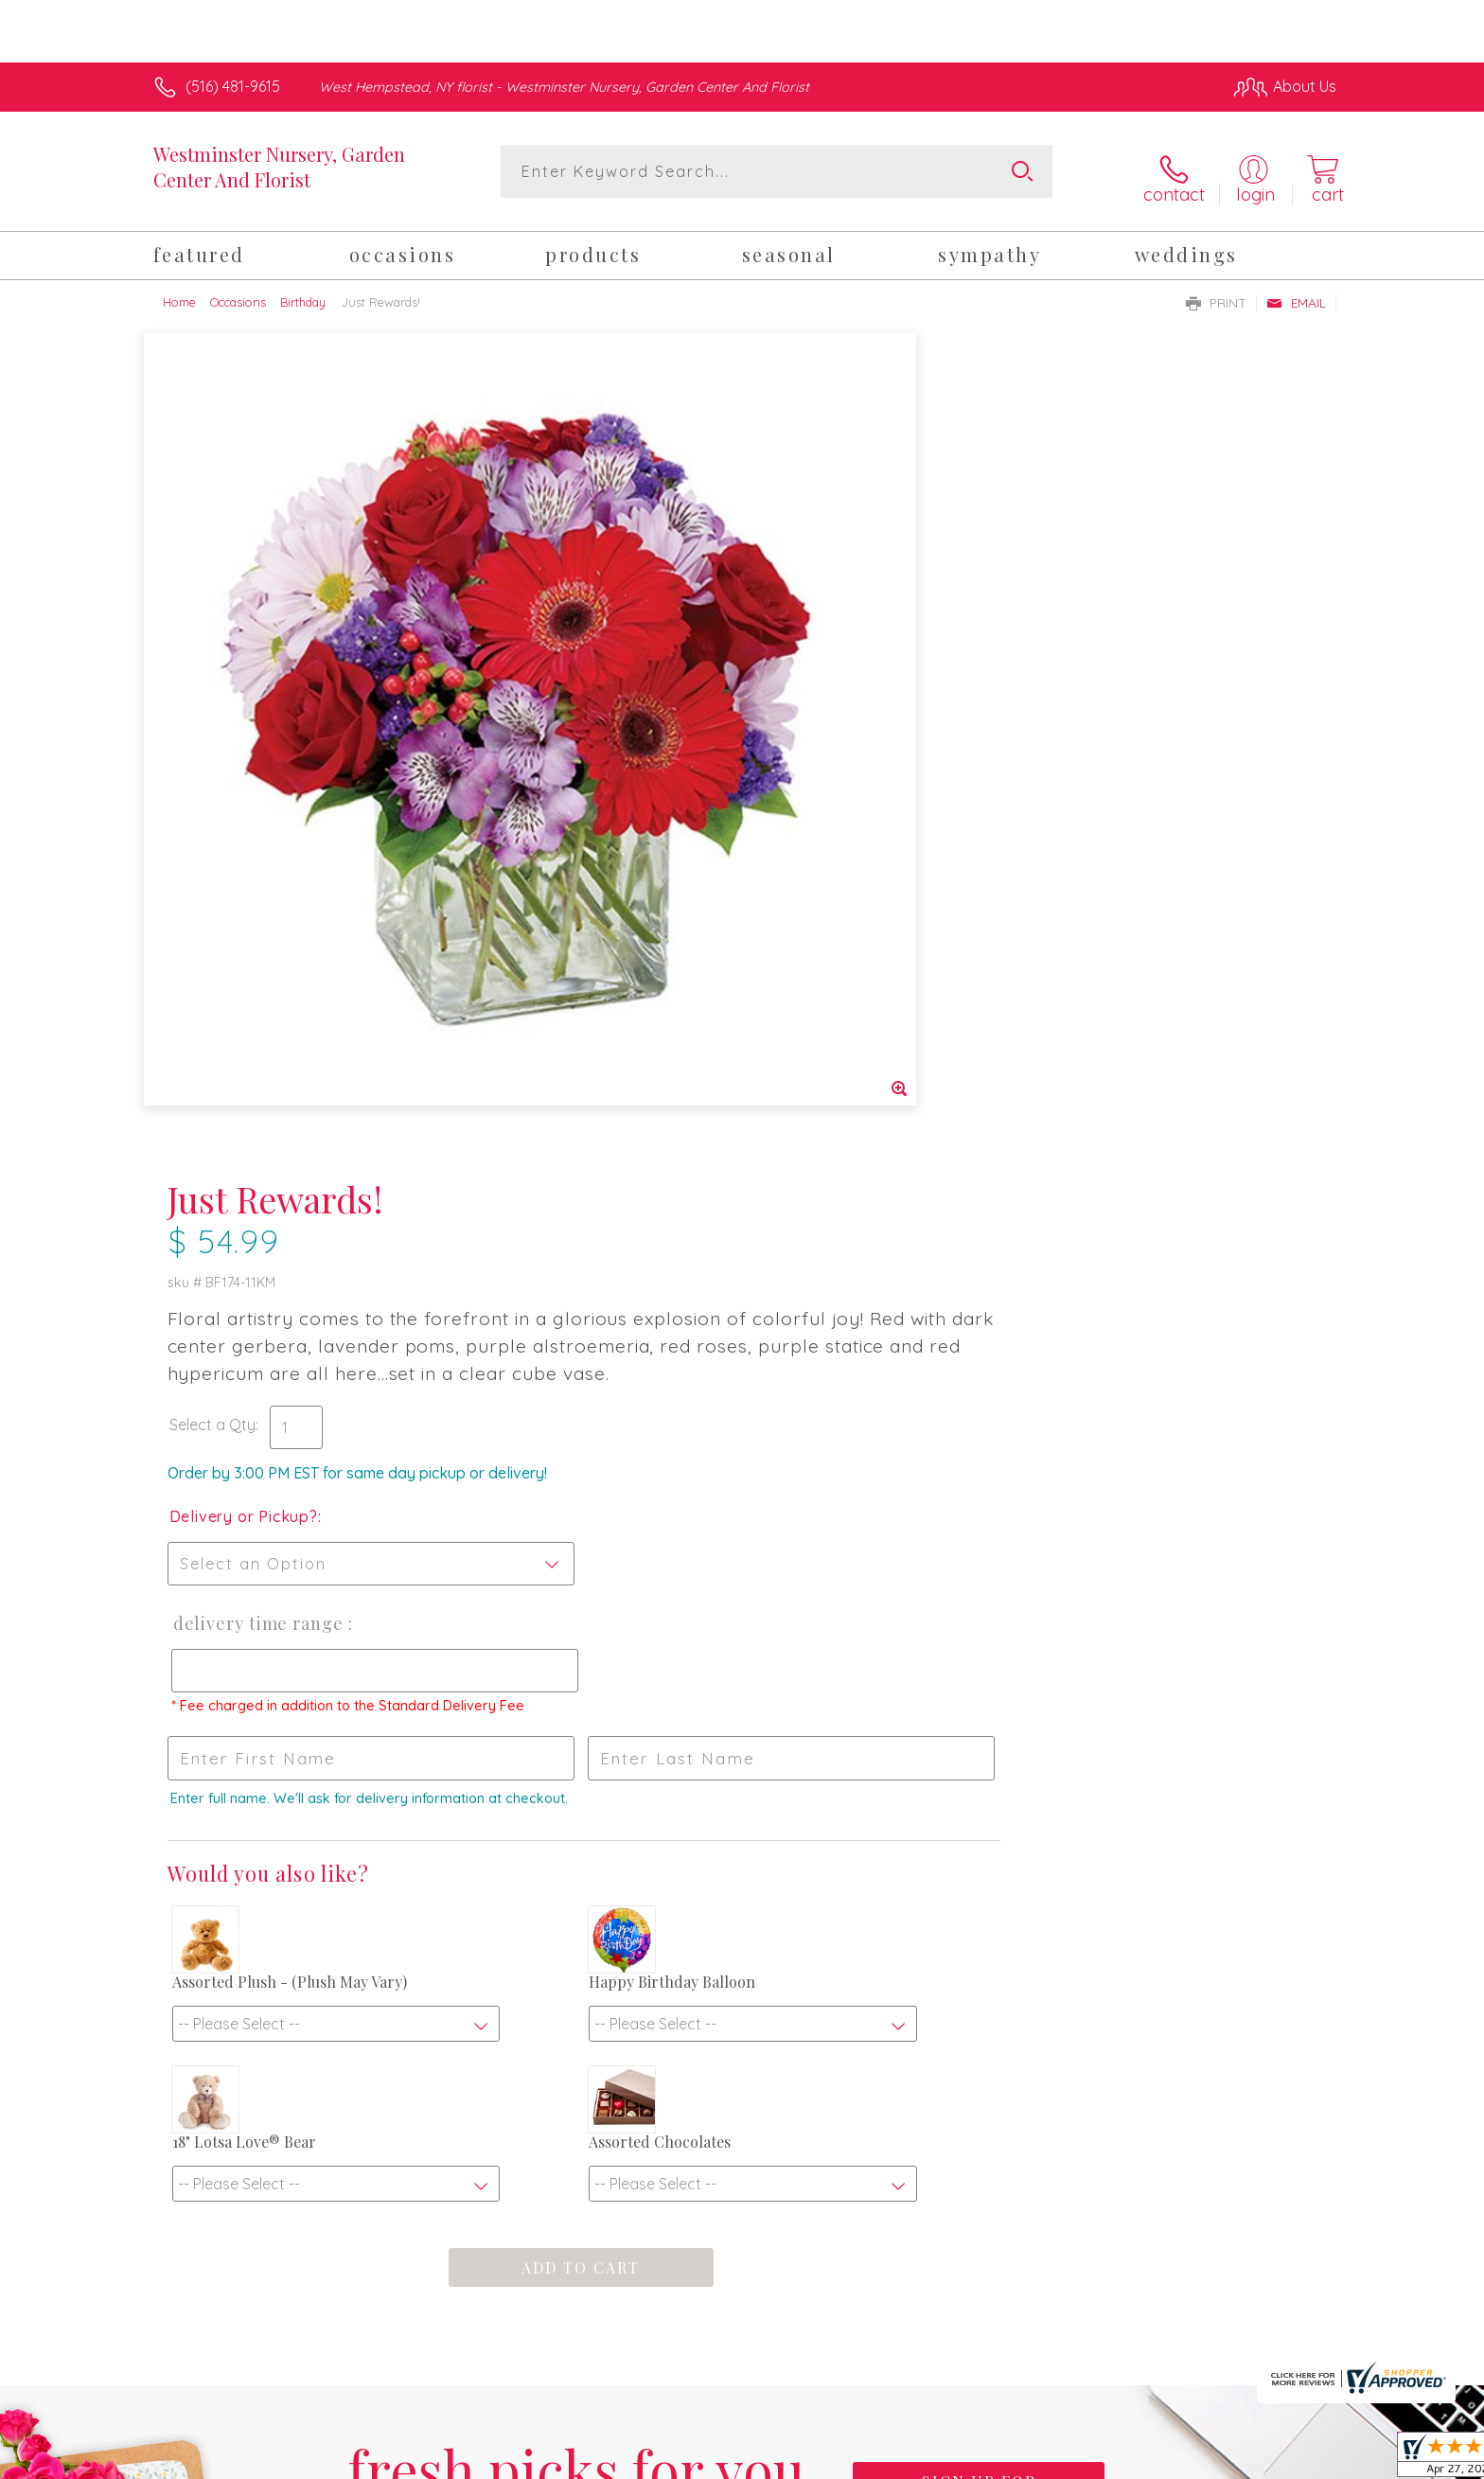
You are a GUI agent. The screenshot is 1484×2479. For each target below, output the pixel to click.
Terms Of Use (921, 2459)
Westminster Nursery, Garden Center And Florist (279, 166)
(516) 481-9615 (233, 86)
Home (179, 291)
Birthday (303, 291)
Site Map (1286, 2459)
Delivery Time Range (831, 792)
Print (1216, 292)
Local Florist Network (1169, 2459)
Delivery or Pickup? (818, 685)
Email (1296, 292)
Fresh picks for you (576, 1849)
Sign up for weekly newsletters (978, 1837)
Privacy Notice (1033, 2459)
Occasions (238, 291)
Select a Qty (787, 593)
